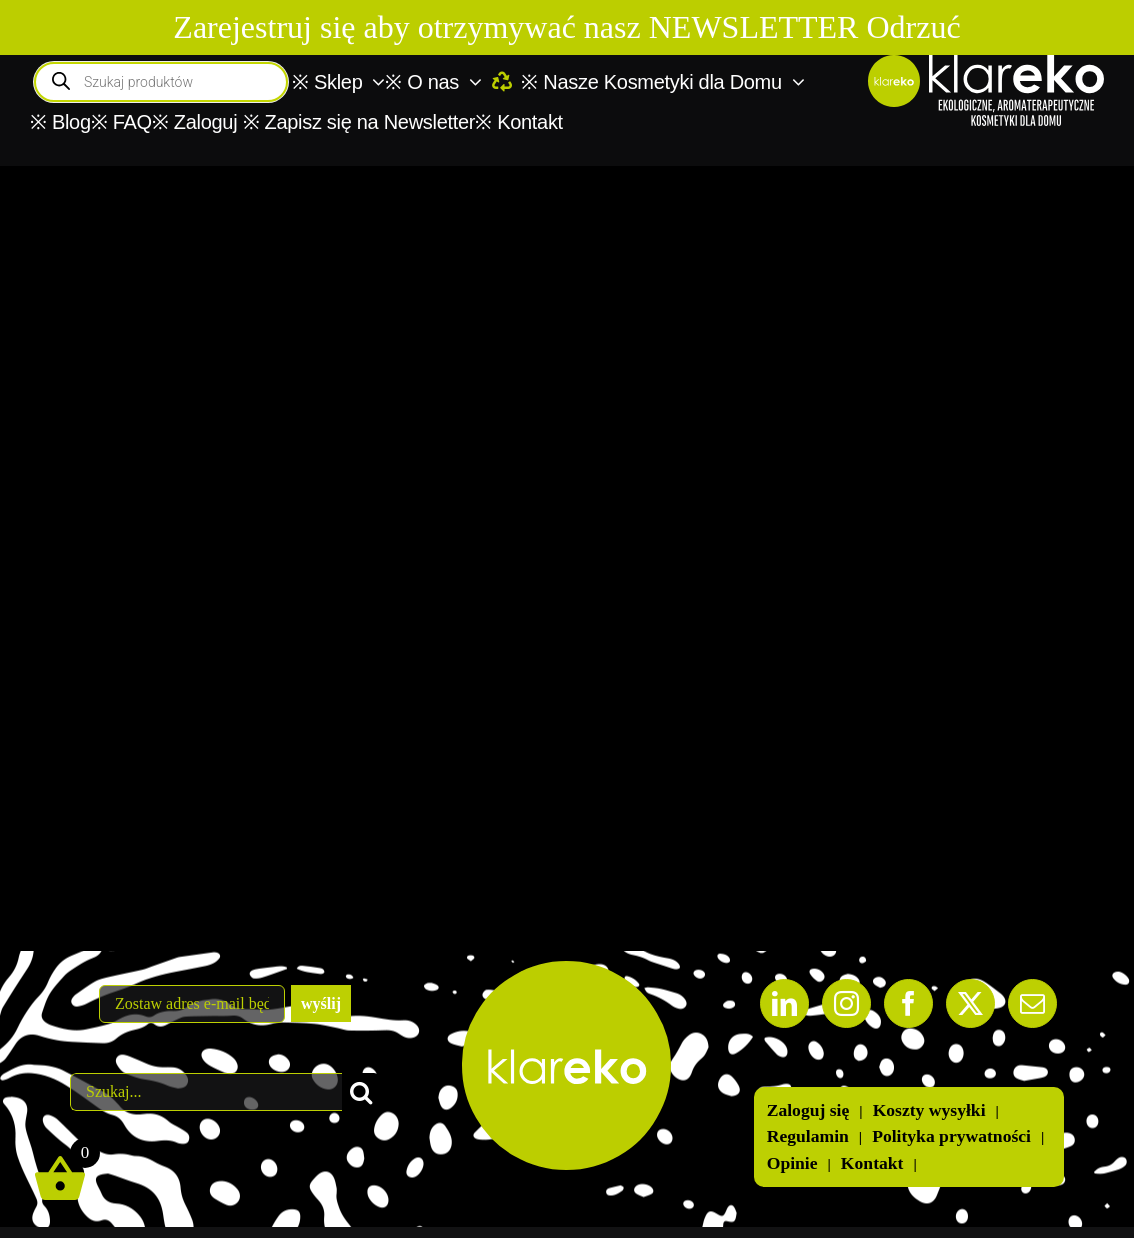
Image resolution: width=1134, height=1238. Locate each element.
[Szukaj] (361, 1092)
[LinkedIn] (784, 1003)
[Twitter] (970, 1003)
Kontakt (872, 1163)
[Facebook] (908, 1003)
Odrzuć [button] (913, 27)
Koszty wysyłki (929, 1110)
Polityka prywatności (951, 1136)
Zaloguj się (808, 1110)
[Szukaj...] (206, 1092)
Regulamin (808, 1136)
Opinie (792, 1163)
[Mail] (1032, 1003)
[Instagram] (846, 1003)
